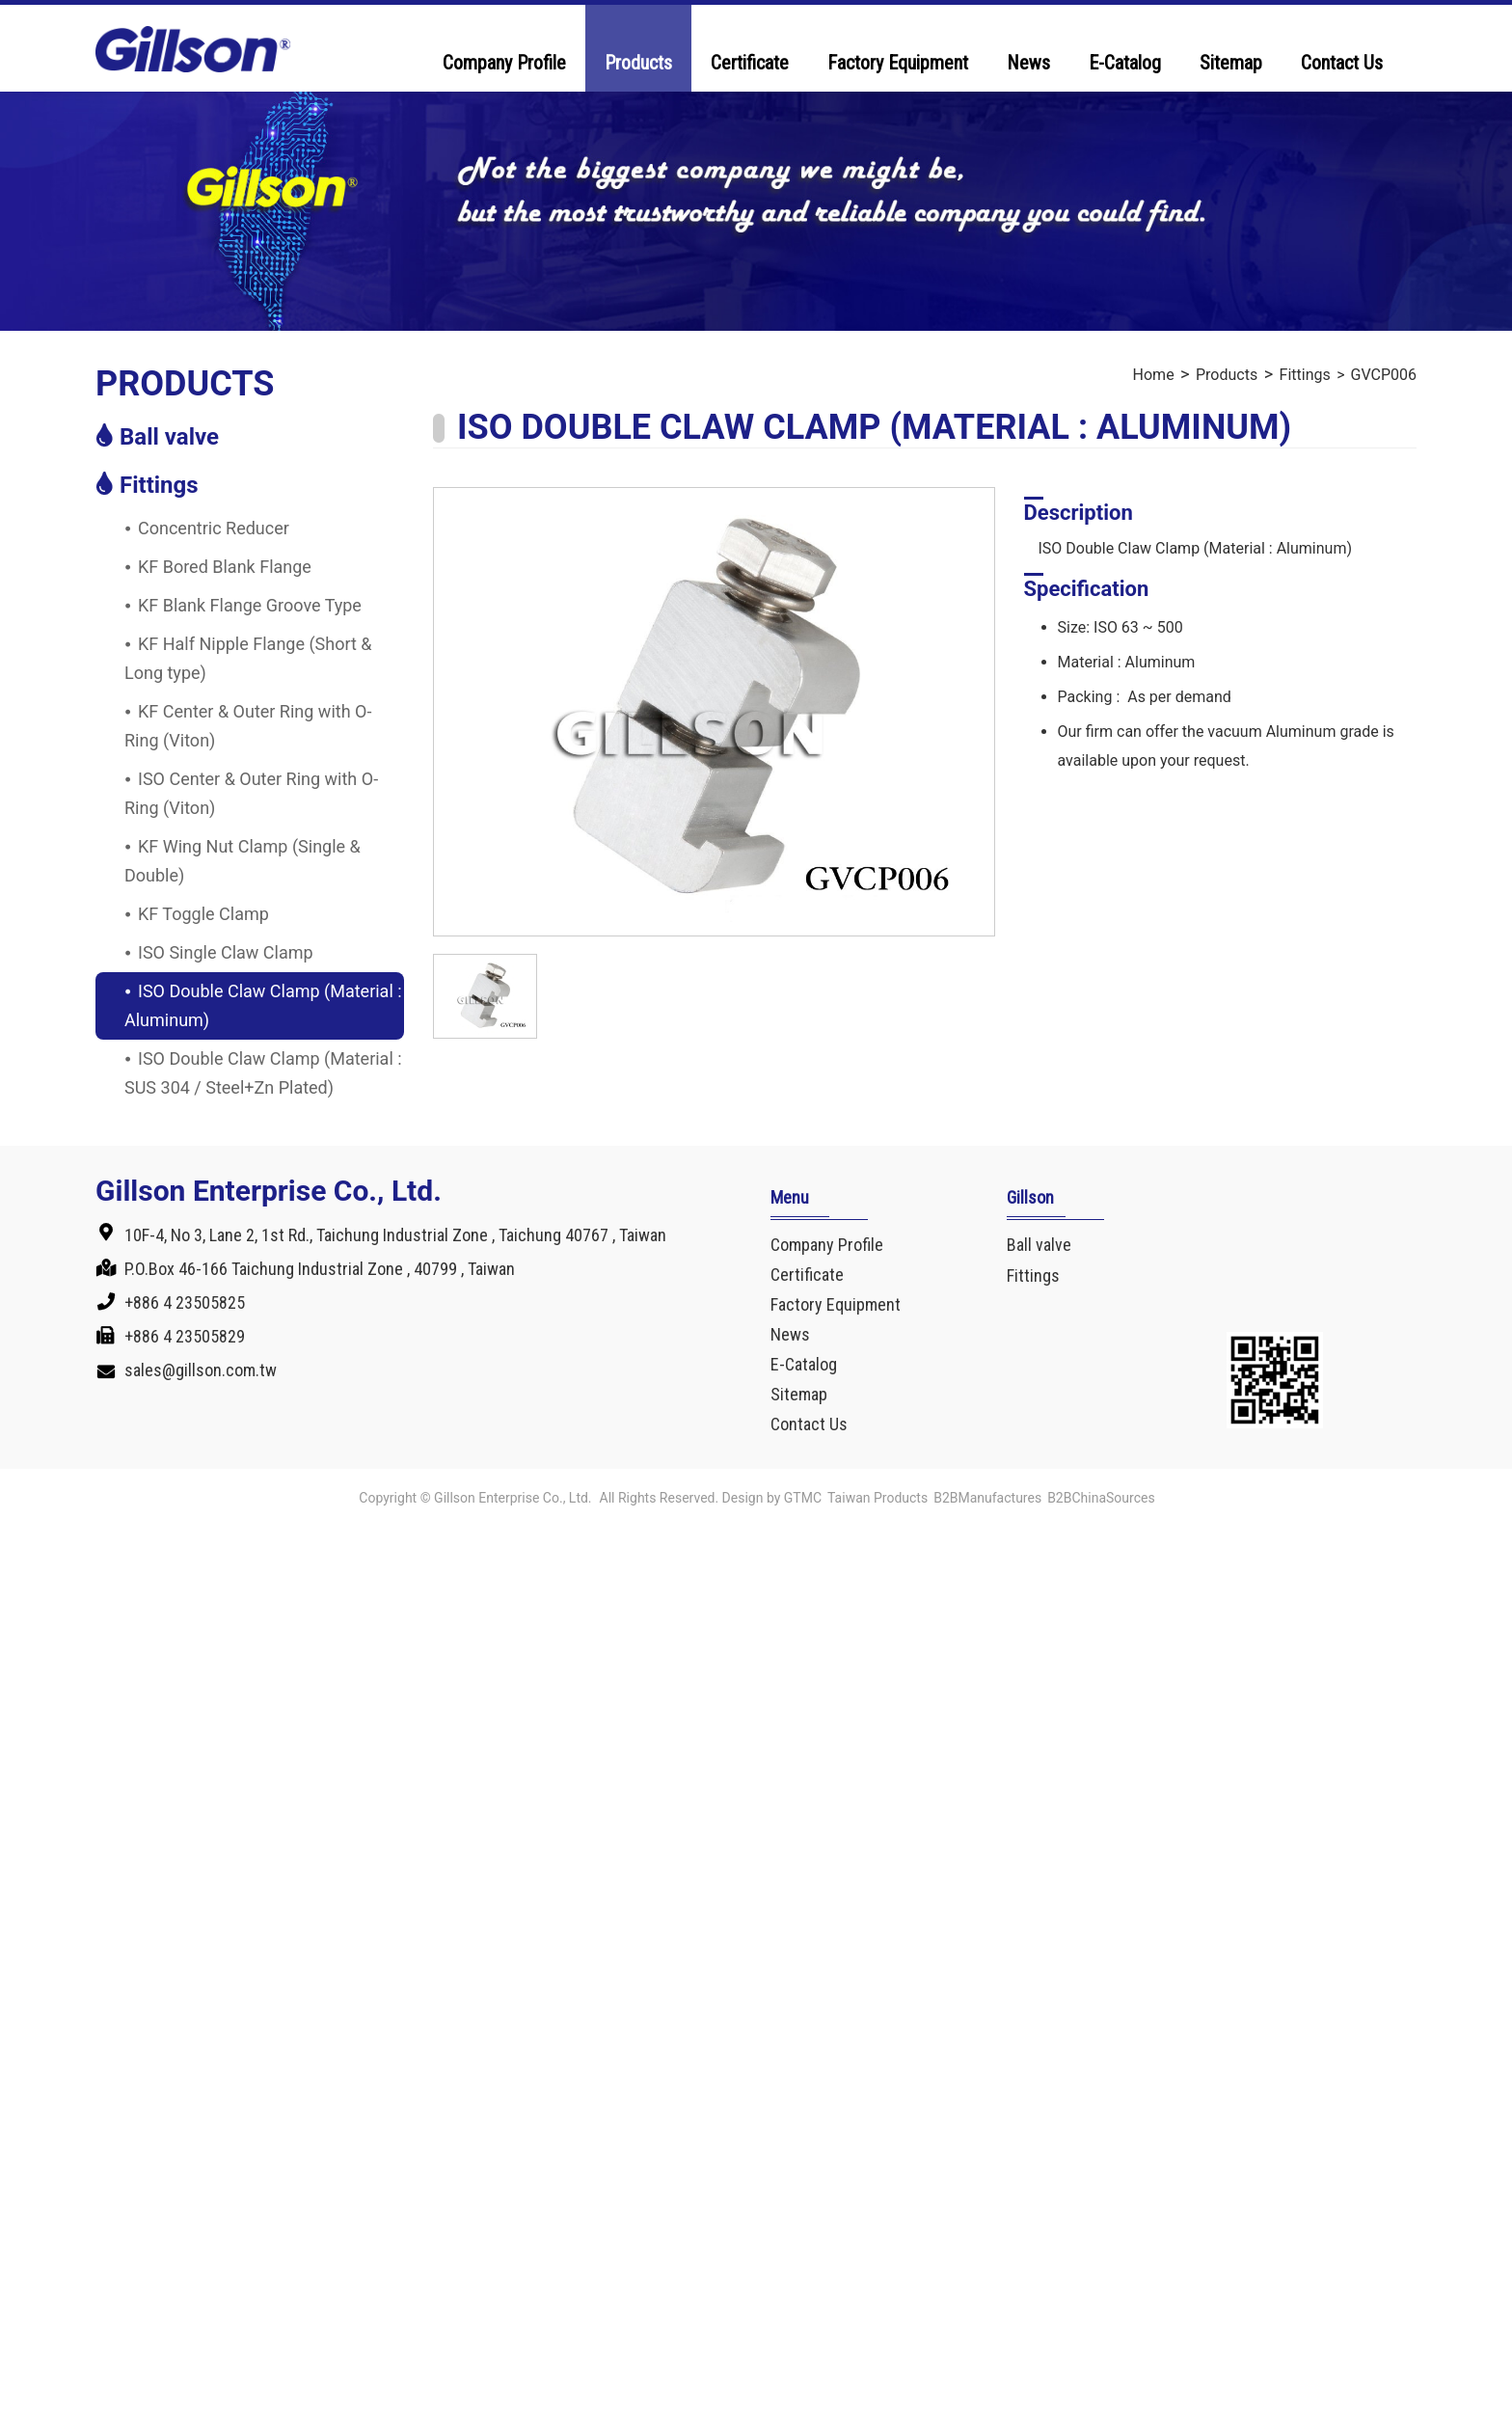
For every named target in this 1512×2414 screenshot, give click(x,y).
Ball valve (169, 436)
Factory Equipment (897, 62)
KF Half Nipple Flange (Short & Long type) (248, 658)
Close (21, 1541)
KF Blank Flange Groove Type (250, 605)
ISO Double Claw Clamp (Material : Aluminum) (263, 1005)
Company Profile (504, 62)
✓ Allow (31, 1598)
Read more (49, 1801)
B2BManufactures (987, 1497)
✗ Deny (28, 1627)
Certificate (750, 62)
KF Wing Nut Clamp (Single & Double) (242, 860)
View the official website (195, 1801)
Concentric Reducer (213, 528)
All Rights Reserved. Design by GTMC (711, 1497)
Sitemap (1231, 62)
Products (638, 62)
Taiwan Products (877, 1497)
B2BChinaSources (1101, 1497)
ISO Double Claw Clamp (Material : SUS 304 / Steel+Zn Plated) (263, 1073)
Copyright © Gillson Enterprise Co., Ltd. (475, 1497)
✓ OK (623, 2399)
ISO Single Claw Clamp (225, 952)
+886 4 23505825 (184, 1302)
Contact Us (1342, 62)
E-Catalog (1125, 62)
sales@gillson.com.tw (200, 1370)
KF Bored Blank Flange (224, 566)
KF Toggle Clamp (203, 914)
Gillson (1030, 1197)
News (1028, 62)
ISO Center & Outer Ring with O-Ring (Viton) (251, 793)
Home (1153, 375)
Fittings (159, 485)
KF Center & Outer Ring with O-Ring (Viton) (247, 725)
